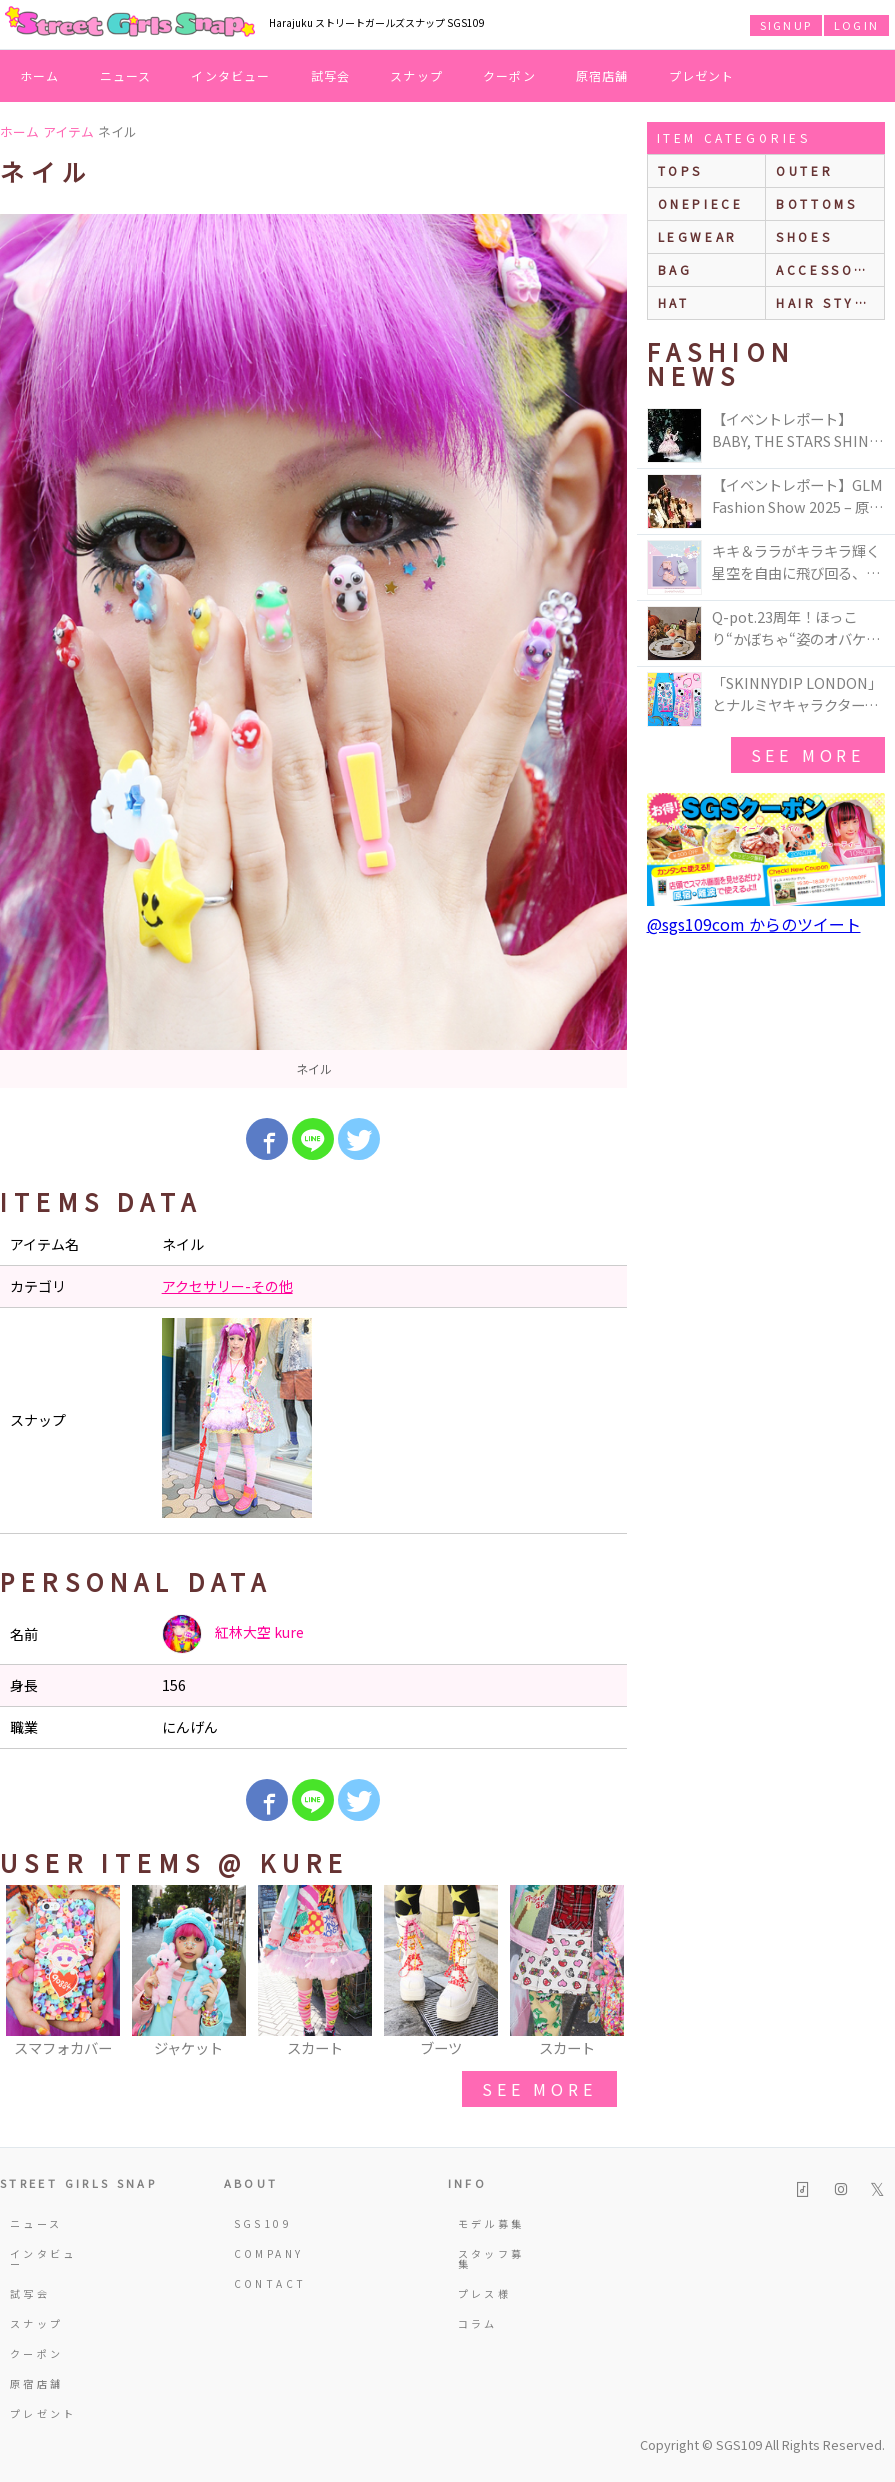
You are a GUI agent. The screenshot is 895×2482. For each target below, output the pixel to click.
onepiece (701, 203)
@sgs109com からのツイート (754, 924)
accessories (830, 269)
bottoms (816, 203)
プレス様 (484, 2293)
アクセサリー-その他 (227, 1286)
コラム (478, 2323)
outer (804, 170)
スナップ (416, 75)
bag (675, 269)
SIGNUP (786, 25)
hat (674, 302)
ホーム (40, 75)
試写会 (331, 75)
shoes (804, 236)
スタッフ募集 (491, 2258)
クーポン (509, 75)
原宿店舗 (602, 75)
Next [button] (602, 1973)
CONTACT (268, 2283)
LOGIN (856, 25)
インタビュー (230, 75)
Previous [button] (25, 1973)
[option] (313, 651)
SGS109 (263, 2223)
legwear (698, 236)
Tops (680, 170)
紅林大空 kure (233, 1634)
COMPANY (268, 2253)
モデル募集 (491, 2223)
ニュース (126, 75)
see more (539, 2089)
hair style (825, 302)
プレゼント (702, 75)
